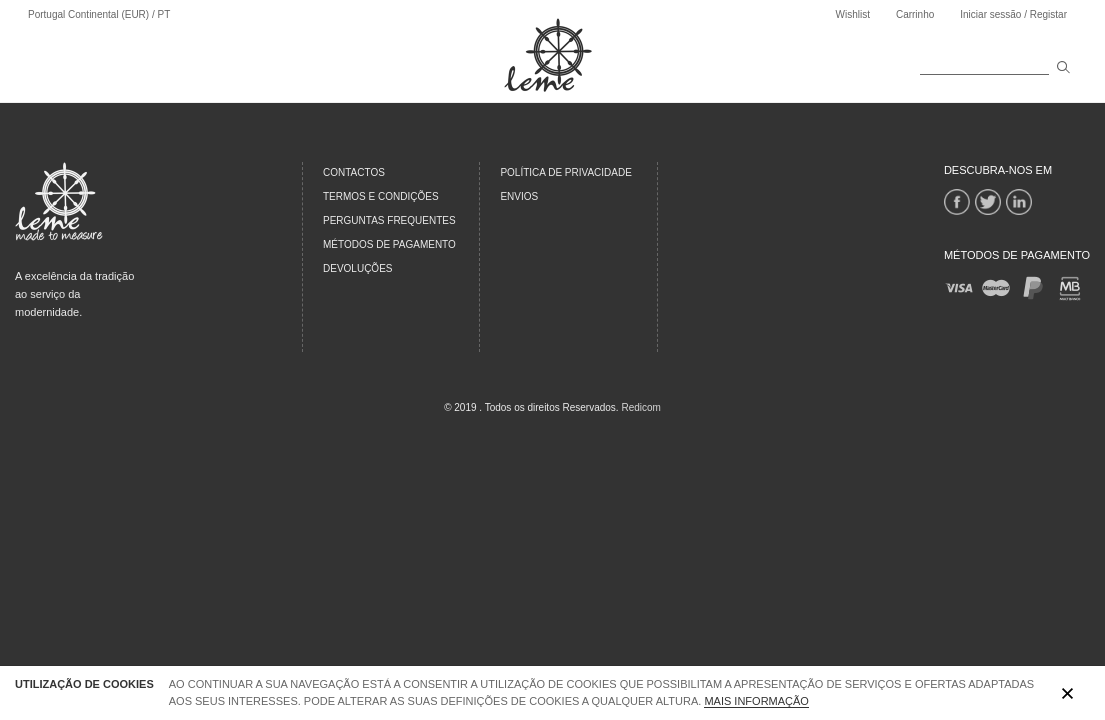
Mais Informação (756, 701)
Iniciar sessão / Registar (1013, 14)
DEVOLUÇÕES (357, 268)
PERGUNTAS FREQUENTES (389, 220)
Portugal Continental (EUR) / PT (99, 14)
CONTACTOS (354, 172)
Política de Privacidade (566, 172)
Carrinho (915, 14)
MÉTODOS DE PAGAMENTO (389, 244)
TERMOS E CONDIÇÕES (381, 196)
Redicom (640, 407)
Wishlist (852, 14)
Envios (519, 196)
